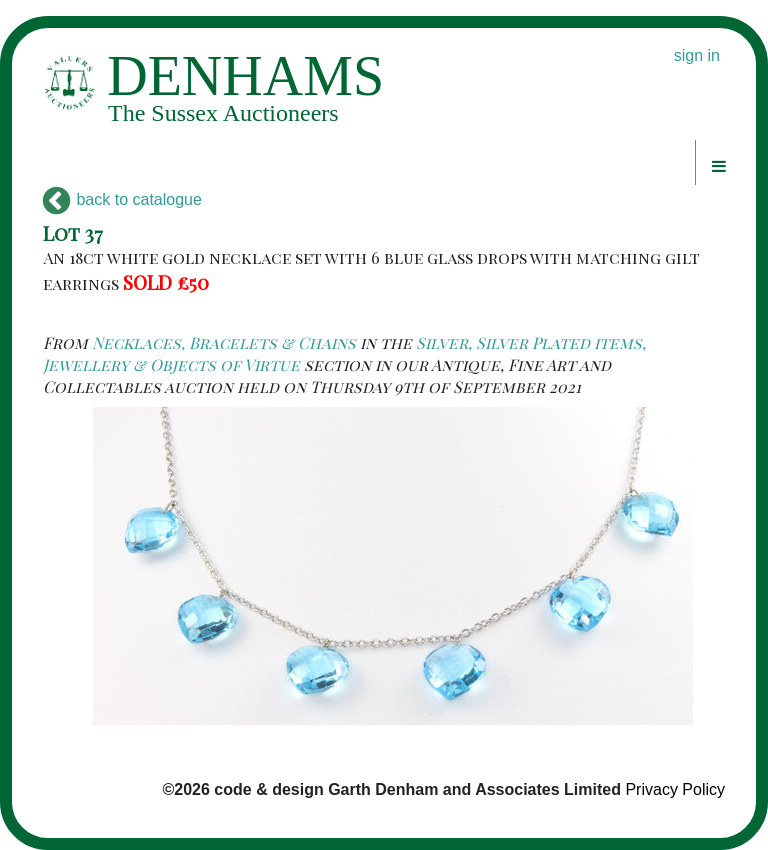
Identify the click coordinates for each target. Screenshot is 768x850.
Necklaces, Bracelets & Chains (224, 342)
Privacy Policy (675, 789)
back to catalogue (122, 199)
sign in (697, 55)
